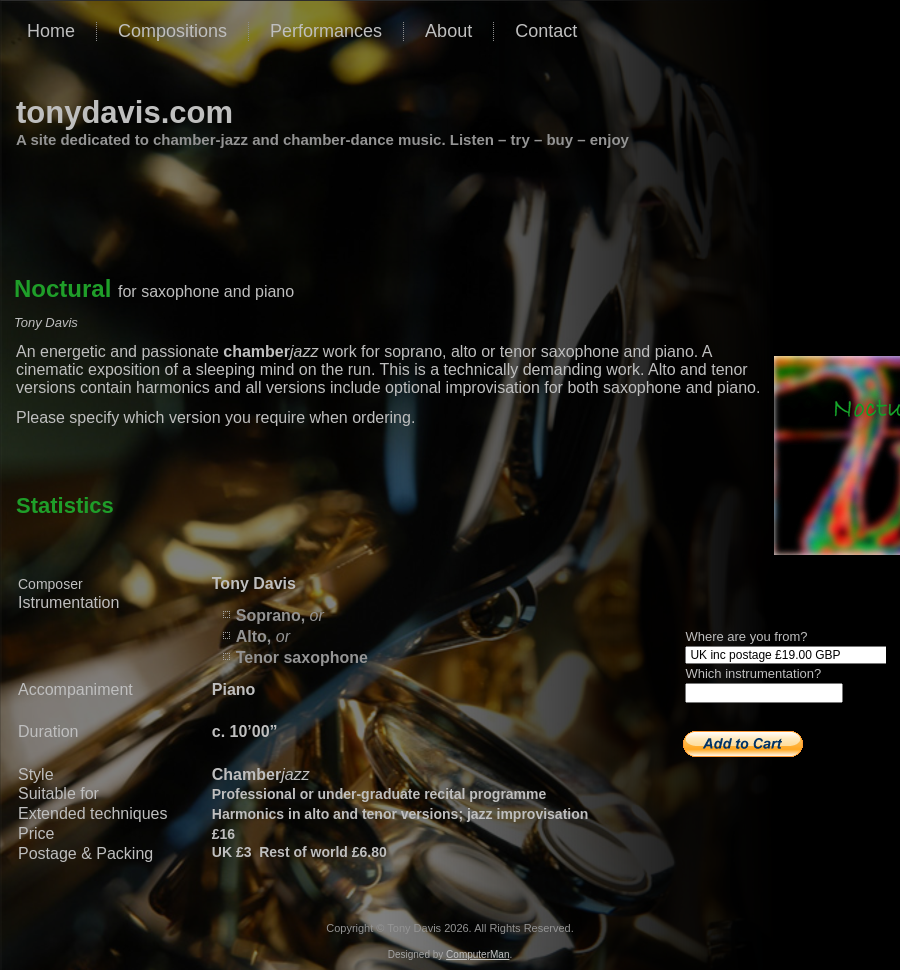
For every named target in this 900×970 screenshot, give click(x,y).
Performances (326, 31)
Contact (546, 31)
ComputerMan (477, 954)
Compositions (172, 31)
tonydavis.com (124, 112)
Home (51, 31)
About (448, 31)
